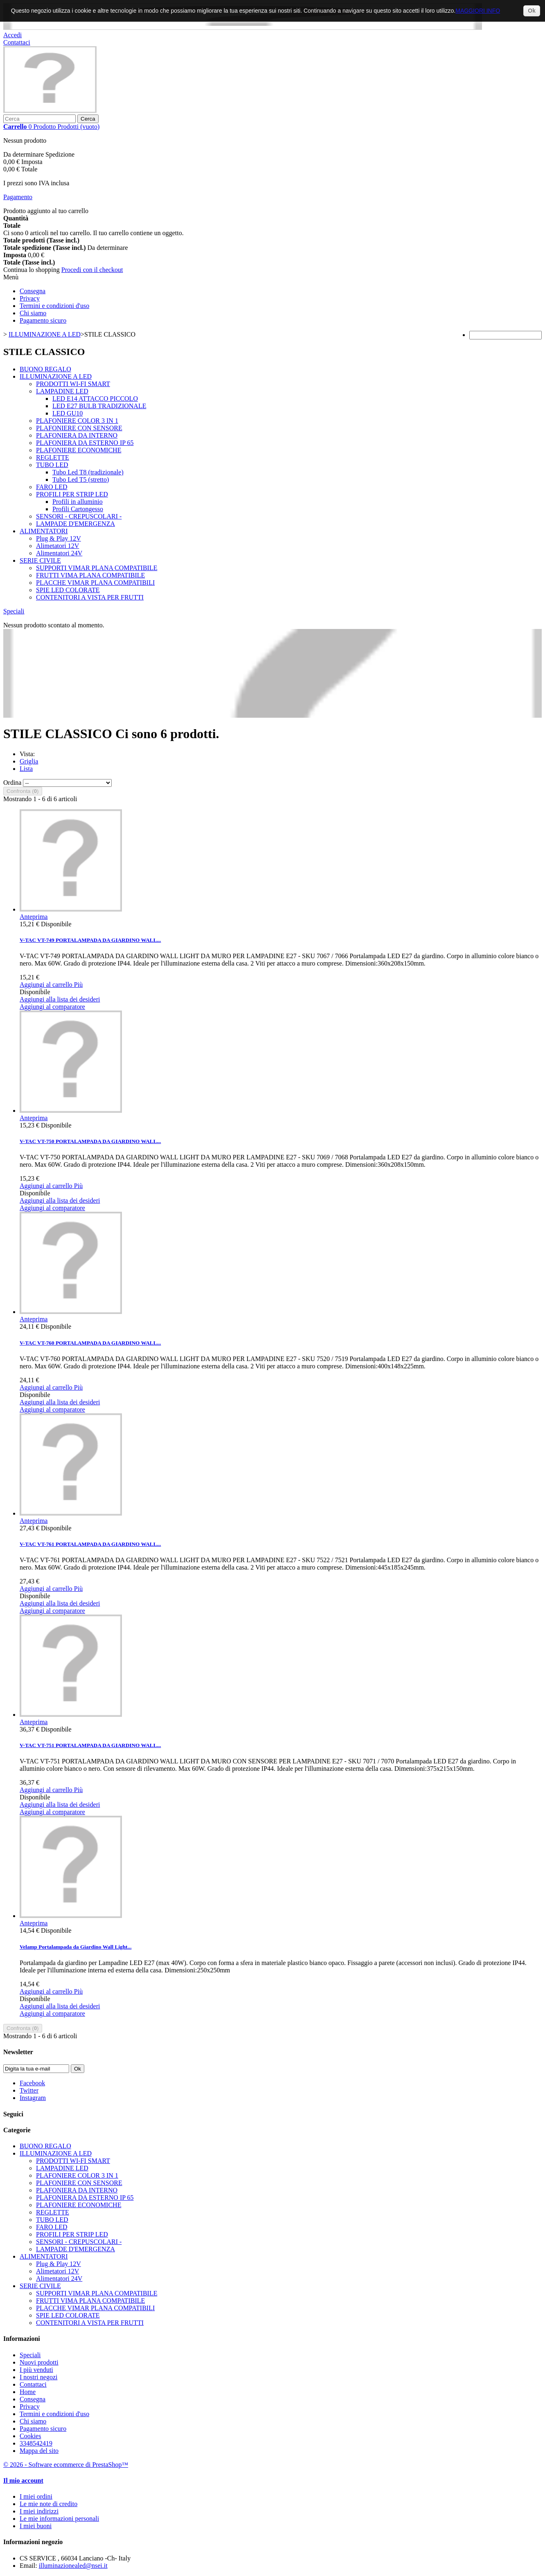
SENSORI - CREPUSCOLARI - (79, 516)
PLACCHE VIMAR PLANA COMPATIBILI (95, 582)
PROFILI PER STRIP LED (72, 494)
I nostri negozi (38, 2377)
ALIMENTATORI (44, 531)
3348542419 (36, 2443)
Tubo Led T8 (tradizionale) (88, 472)
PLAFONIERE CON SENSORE (79, 427)
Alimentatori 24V (59, 553)
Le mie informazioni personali (59, 2518)
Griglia (29, 761)
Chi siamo (33, 313)
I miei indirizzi (39, 2511)
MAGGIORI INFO (477, 10)
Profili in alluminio (77, 501)
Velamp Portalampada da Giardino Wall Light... (75, 1947)
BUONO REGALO (45, 369)
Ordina (12, 782)
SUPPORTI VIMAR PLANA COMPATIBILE (96, 567)
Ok (532, 10)
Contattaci (16, 42)
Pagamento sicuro (43, 320)
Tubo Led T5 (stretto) (80, 479)
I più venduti (36, 2369)
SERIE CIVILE (40, 560)
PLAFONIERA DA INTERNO (76, 435)
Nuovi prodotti (39, 2362)
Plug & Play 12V (58, 538)
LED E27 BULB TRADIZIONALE (99, 405)
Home (28, 2391)
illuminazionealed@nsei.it (73, 2565)
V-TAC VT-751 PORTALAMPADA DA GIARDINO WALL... (90, 1745)
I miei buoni (36, 2525)
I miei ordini (36, 2496)
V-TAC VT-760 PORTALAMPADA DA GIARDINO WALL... (90, 1343)
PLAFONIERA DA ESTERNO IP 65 (85, 442)
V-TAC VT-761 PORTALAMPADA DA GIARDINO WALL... (90, 1544)
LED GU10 (67, 413)
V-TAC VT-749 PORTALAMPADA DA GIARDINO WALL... (90, 940)
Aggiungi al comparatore (52, 1006)
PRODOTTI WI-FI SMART (73, 383)
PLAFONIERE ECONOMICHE (78, 450)
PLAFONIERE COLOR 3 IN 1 (77, 420)
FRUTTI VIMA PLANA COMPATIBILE (90, 575)
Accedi (12, 34)
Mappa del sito (39, 2450)
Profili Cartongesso (77, 508)
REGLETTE (52, 457)
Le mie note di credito (48, 2503)
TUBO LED (52, 464)
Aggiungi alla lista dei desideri (60, 999)
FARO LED (52, 486)
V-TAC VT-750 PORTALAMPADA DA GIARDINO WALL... (90, 1141)
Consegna (32, 290)
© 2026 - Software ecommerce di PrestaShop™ (65, 2464)
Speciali (14, 611)
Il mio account (23, 2480)
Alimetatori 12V (57, 545)
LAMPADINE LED (62, 391)
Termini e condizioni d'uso (54, 305)
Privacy (30, 298)
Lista (26, 768)
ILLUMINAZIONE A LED (56, 376)
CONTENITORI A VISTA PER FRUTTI (90, 597)
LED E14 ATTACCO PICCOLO (95, 398)
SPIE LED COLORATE (68, 589)
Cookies (30, 2435)
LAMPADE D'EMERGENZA (75, 523)
